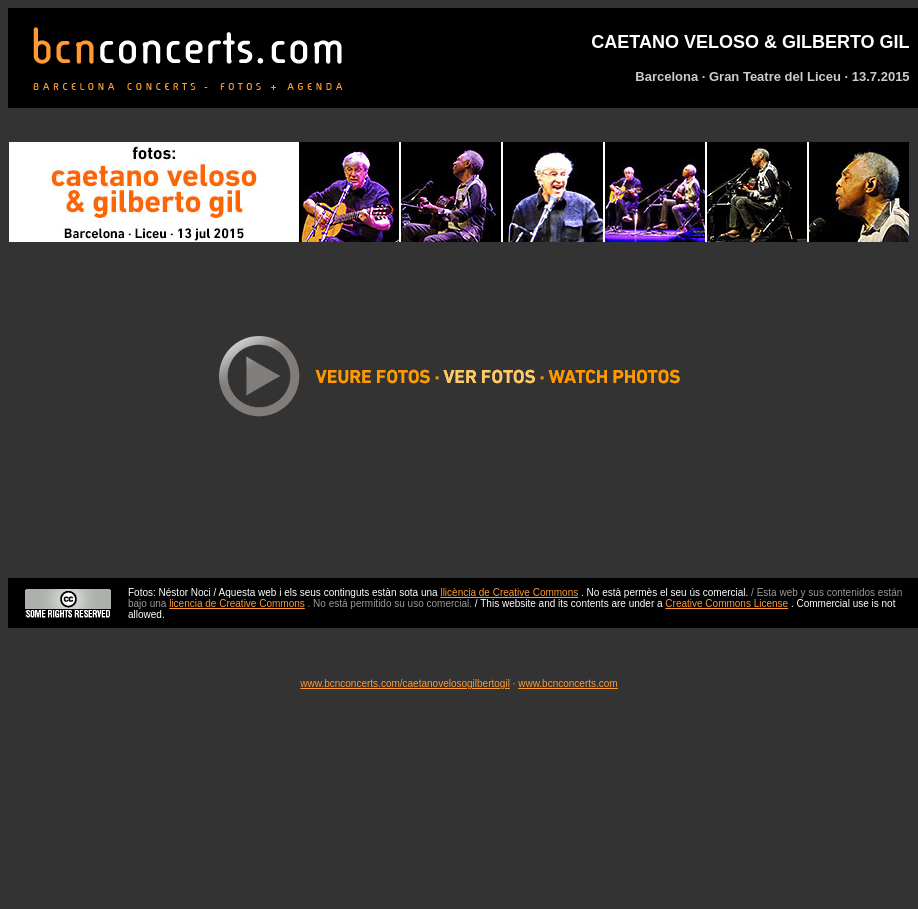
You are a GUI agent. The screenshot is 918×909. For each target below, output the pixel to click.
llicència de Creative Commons (509, 592)
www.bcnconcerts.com (567, 683)
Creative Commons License (726, 603)
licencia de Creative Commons (237, 603)
